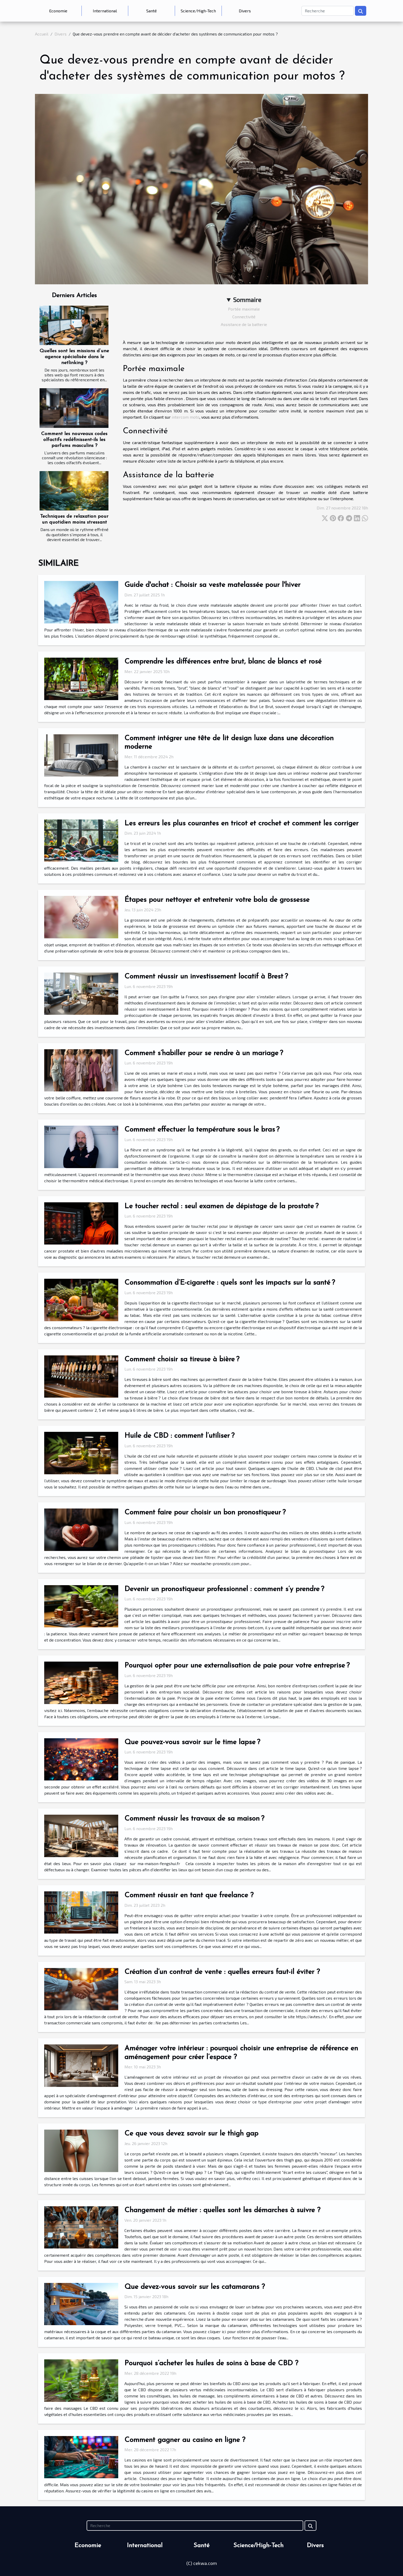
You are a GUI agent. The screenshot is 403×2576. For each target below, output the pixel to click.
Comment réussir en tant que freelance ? (188, 1895)
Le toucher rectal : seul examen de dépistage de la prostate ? (221, 1206)
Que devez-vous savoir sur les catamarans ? (194, 2287)
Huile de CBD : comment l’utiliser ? (179, 1436)
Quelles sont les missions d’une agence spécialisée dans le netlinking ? (74, 357)
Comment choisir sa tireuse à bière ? (181, 1359)
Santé (151, 10)
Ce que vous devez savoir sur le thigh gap (191, 2133)
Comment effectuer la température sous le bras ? (201, 1129)
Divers (245, 10)
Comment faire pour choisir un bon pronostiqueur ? (205, 1512)
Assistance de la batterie (244, 324)
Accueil (41, 33)
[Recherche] (327, 11)
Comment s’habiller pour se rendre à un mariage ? (203, 1053)
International (105, 10)
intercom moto (185, 416)
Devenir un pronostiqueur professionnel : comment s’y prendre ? (224, 1589)
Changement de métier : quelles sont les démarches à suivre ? (222, 2210)
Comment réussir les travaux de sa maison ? (194, 1818)
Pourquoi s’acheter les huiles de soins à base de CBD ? (211, 2363)
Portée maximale (244, 308)
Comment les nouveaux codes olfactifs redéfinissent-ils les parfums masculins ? (74, 439)
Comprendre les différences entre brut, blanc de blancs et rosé (223, 661)
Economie (58, 10)
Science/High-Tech (198, 10)
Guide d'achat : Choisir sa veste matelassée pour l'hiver (212, 585)
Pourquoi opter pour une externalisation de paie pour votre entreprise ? (237, 1665)
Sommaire (247, 299)
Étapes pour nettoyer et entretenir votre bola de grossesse (216, 900)
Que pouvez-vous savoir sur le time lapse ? (192, 1742)
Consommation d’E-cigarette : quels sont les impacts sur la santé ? (229, 1282)
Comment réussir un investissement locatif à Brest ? (206, 976)
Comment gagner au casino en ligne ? (184, 2440)
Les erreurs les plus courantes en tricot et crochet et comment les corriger (241, 823)
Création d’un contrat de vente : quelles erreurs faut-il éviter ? (222, 1972)
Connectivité (243, 316)
